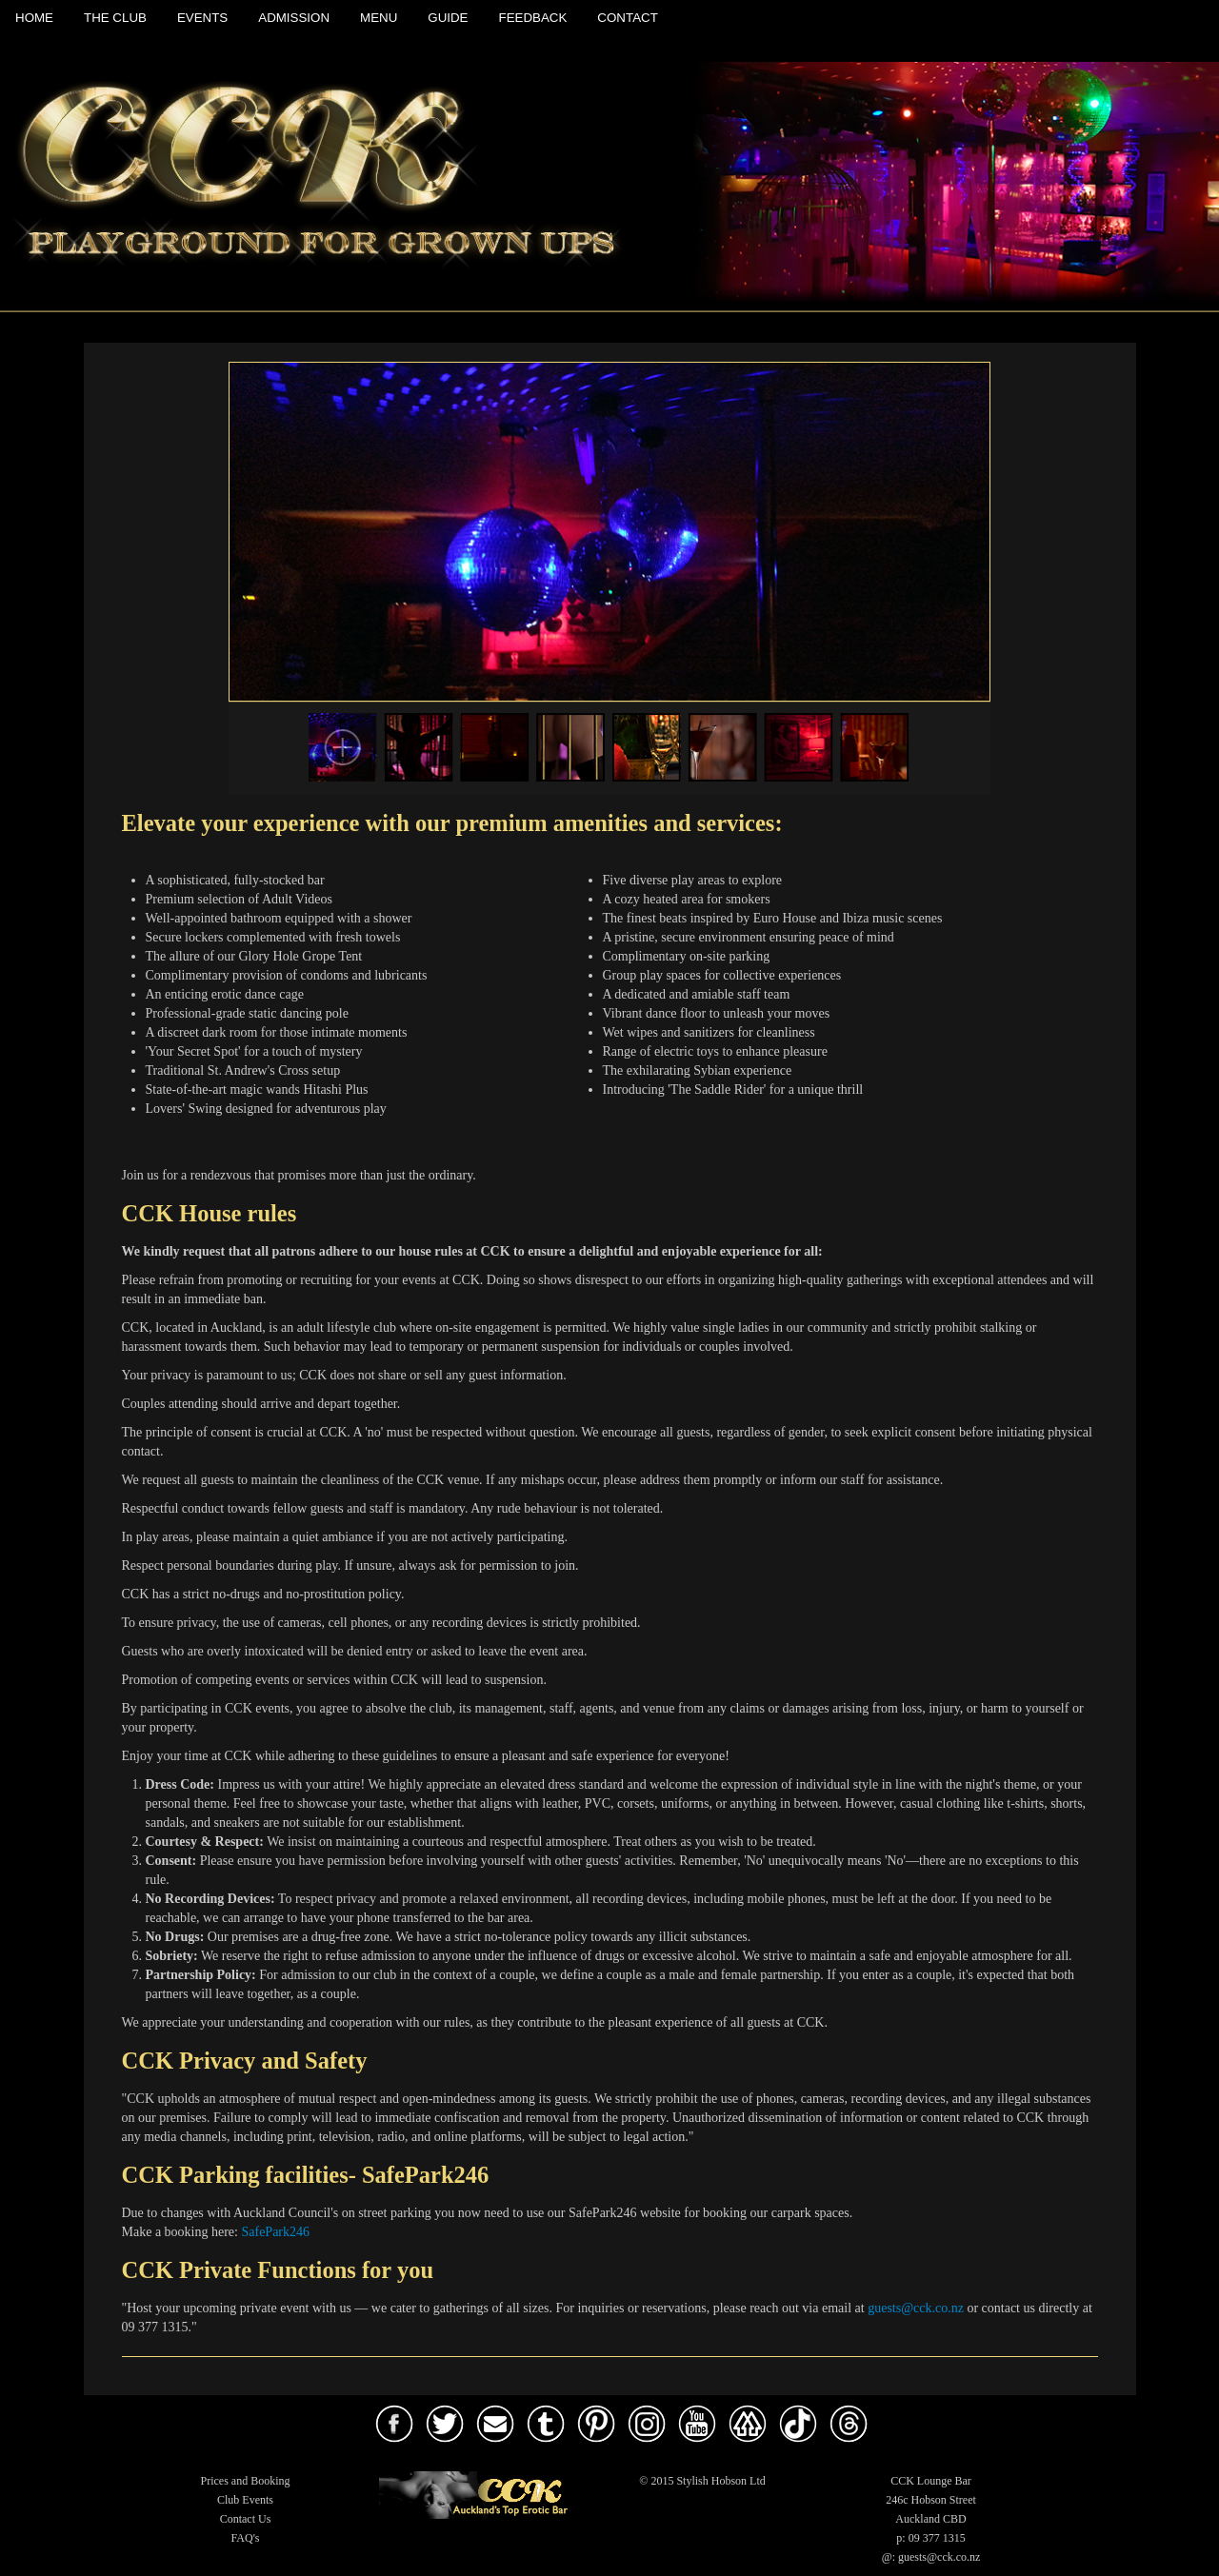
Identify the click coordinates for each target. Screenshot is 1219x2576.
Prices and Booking (245, 2480)
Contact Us (245, 2519)
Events (202, 17)
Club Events (245, 2500)
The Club (115, 17)
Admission (294, 17)
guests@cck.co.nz (916, 2308)
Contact (627, 17)
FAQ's (245, 2538)
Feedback (533, 17)
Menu (378, 17)
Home (34, 17)
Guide (448, 17)
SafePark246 (275, 2232)
